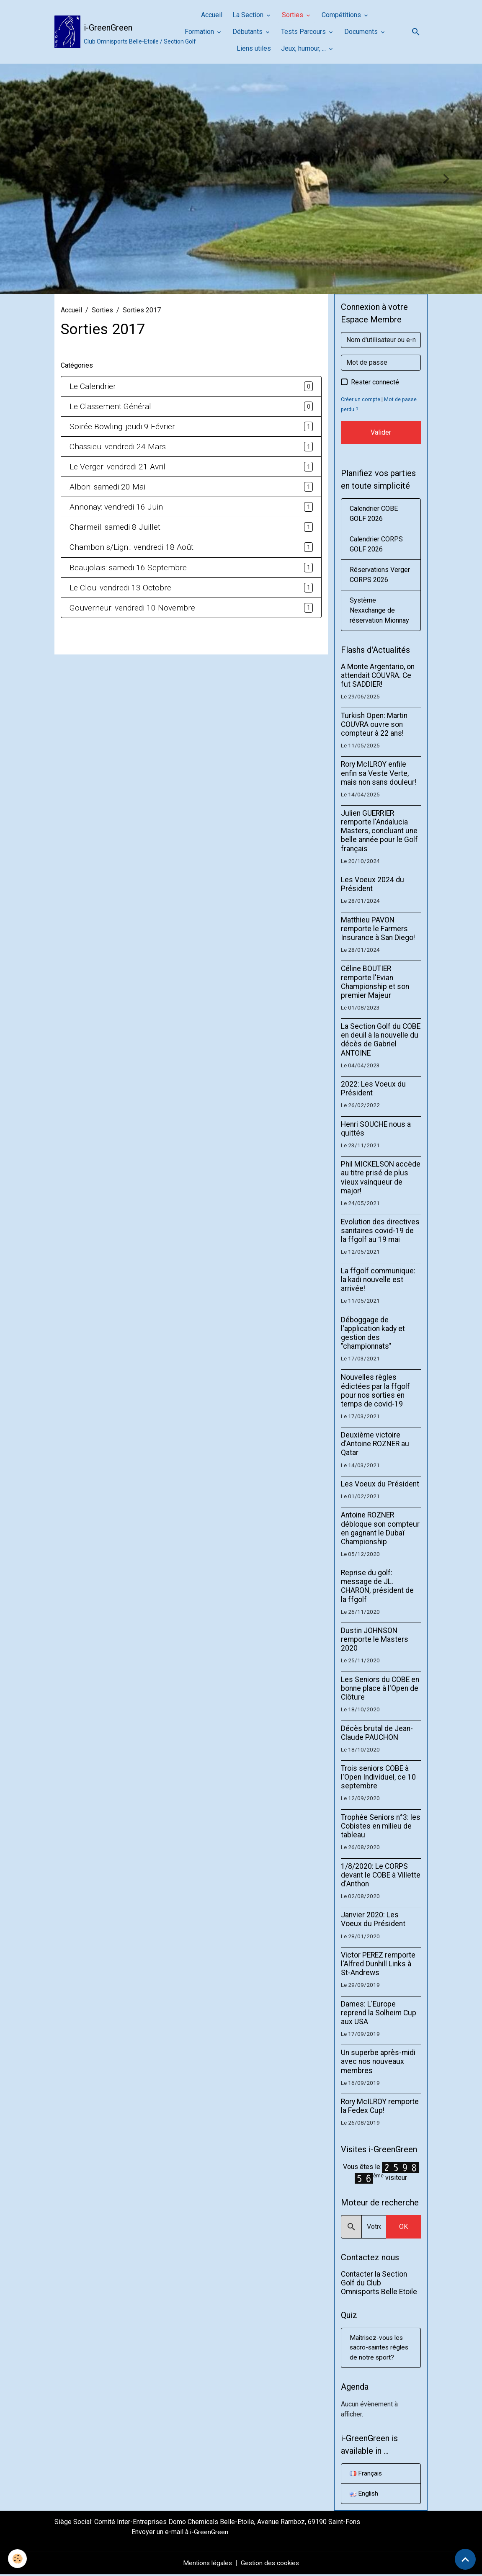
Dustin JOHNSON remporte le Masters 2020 (374, 1639)
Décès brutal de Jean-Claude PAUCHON (377, 1732)
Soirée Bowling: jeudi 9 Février (122, 426)
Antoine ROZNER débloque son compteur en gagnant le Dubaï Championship (380, 1528)
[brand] (112, 32)
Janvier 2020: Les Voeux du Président (373, 1919)
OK (403, 2227)
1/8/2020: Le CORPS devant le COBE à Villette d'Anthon (380, 1875)
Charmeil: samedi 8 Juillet (115, 527)
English (364, 2495)
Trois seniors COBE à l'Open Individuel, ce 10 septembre (378, 1777)
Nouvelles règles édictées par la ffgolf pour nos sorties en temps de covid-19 (375, 1390)
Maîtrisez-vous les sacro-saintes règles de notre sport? (380, 2348)
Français (366, 2474)
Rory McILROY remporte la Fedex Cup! (380, 2106)
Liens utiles (254, 48)
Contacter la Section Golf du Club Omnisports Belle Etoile (379, 2283)
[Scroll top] (465, 2559)
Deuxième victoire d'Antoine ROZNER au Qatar (375, 1444)
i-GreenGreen (209, 2533)
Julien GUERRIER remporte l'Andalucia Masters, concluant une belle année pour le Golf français (379, 831)
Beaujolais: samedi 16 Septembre (128, 567)
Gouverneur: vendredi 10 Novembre (132, 608)
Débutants (248, 32)
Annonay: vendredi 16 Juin (116, 507)
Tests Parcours (304, 32)
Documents (361, 32)
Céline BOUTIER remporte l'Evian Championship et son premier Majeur (375, 981)
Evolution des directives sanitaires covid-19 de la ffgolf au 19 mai (380, 1231)
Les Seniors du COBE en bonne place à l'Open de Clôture (380, 1688)
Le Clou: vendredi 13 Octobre (120, 587)
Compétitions (342, 15)
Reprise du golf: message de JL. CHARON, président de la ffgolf (377, 1586)
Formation (200, 32)
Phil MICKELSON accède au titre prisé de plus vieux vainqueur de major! (380, 1177)
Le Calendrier (93, 386)
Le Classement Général (110, 406)
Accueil (211, 15)
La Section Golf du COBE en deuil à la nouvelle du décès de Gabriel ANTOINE (380, 1039)
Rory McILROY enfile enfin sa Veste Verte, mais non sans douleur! (378, 773)
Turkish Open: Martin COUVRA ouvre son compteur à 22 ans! (374, 724)
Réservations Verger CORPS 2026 (380, 575)
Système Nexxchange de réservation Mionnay (379, 610)
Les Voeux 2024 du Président (372, 884)
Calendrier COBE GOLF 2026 (374, 514)
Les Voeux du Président (380, 1484)
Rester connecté (375, 382)
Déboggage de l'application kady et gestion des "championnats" (373, 1333)
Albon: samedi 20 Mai (107, 487)
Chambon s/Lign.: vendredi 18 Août (131, 547)
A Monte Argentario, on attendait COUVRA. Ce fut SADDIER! (378, 675)
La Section (248, 15)
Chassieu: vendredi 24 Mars (118, 446)
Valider (381, 432)
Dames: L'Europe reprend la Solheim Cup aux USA (378, 2013)
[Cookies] (17, 2558)
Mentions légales (206, 2564)
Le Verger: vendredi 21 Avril (117, 466)
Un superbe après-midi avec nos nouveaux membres (378, 2061)
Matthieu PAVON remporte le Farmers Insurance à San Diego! (378, 929)
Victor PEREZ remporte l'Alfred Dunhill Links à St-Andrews (378, 1964)
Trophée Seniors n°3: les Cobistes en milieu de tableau (380, 1826)
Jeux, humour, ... (304, 48)
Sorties (293, 15)
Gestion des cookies (271, 2564)
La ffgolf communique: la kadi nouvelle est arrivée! (378, 1280)
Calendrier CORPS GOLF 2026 (376, 544)
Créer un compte (361, 399)
